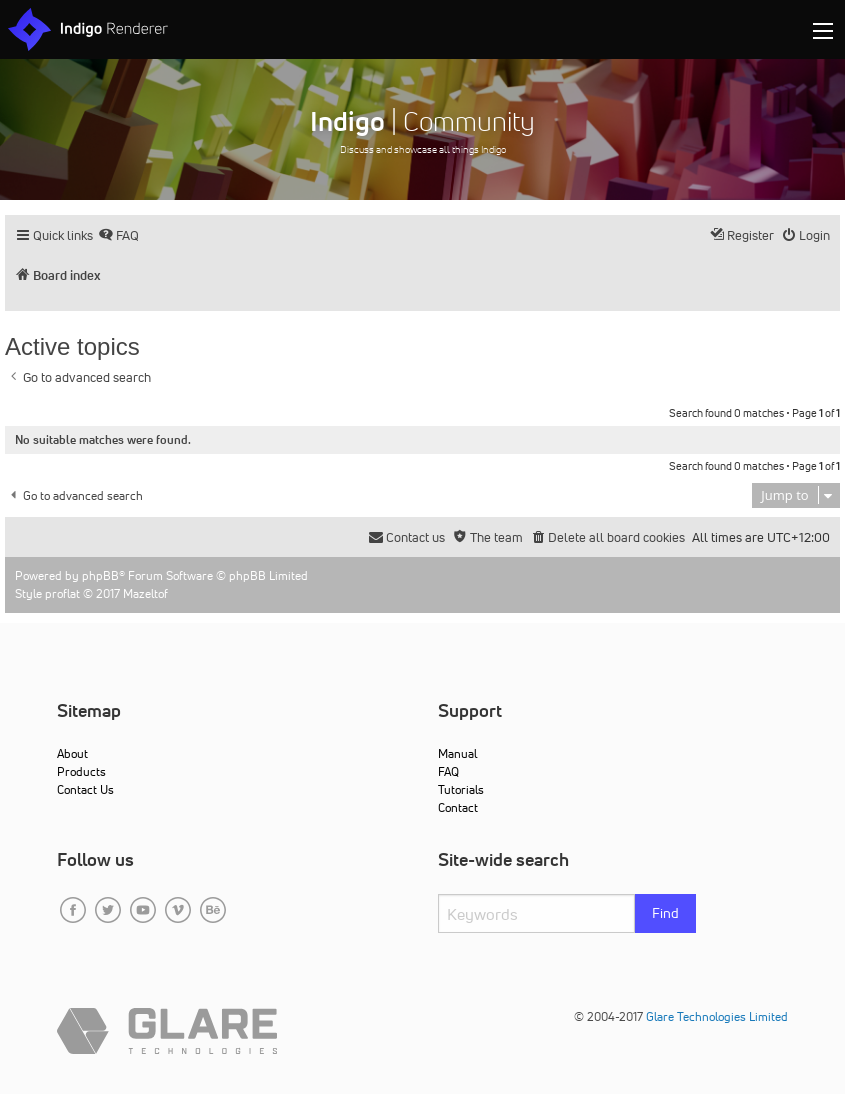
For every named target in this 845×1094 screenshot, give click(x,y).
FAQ (448, 771)
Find (665, 913)
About (72, 753)
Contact (458, 807)
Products (81, 771)
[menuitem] (118, 235)
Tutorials (461, 789)
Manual (457, 753)
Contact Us (85, 789)
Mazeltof (145, 593)
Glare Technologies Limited (717, 1016)
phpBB (100, 575)
